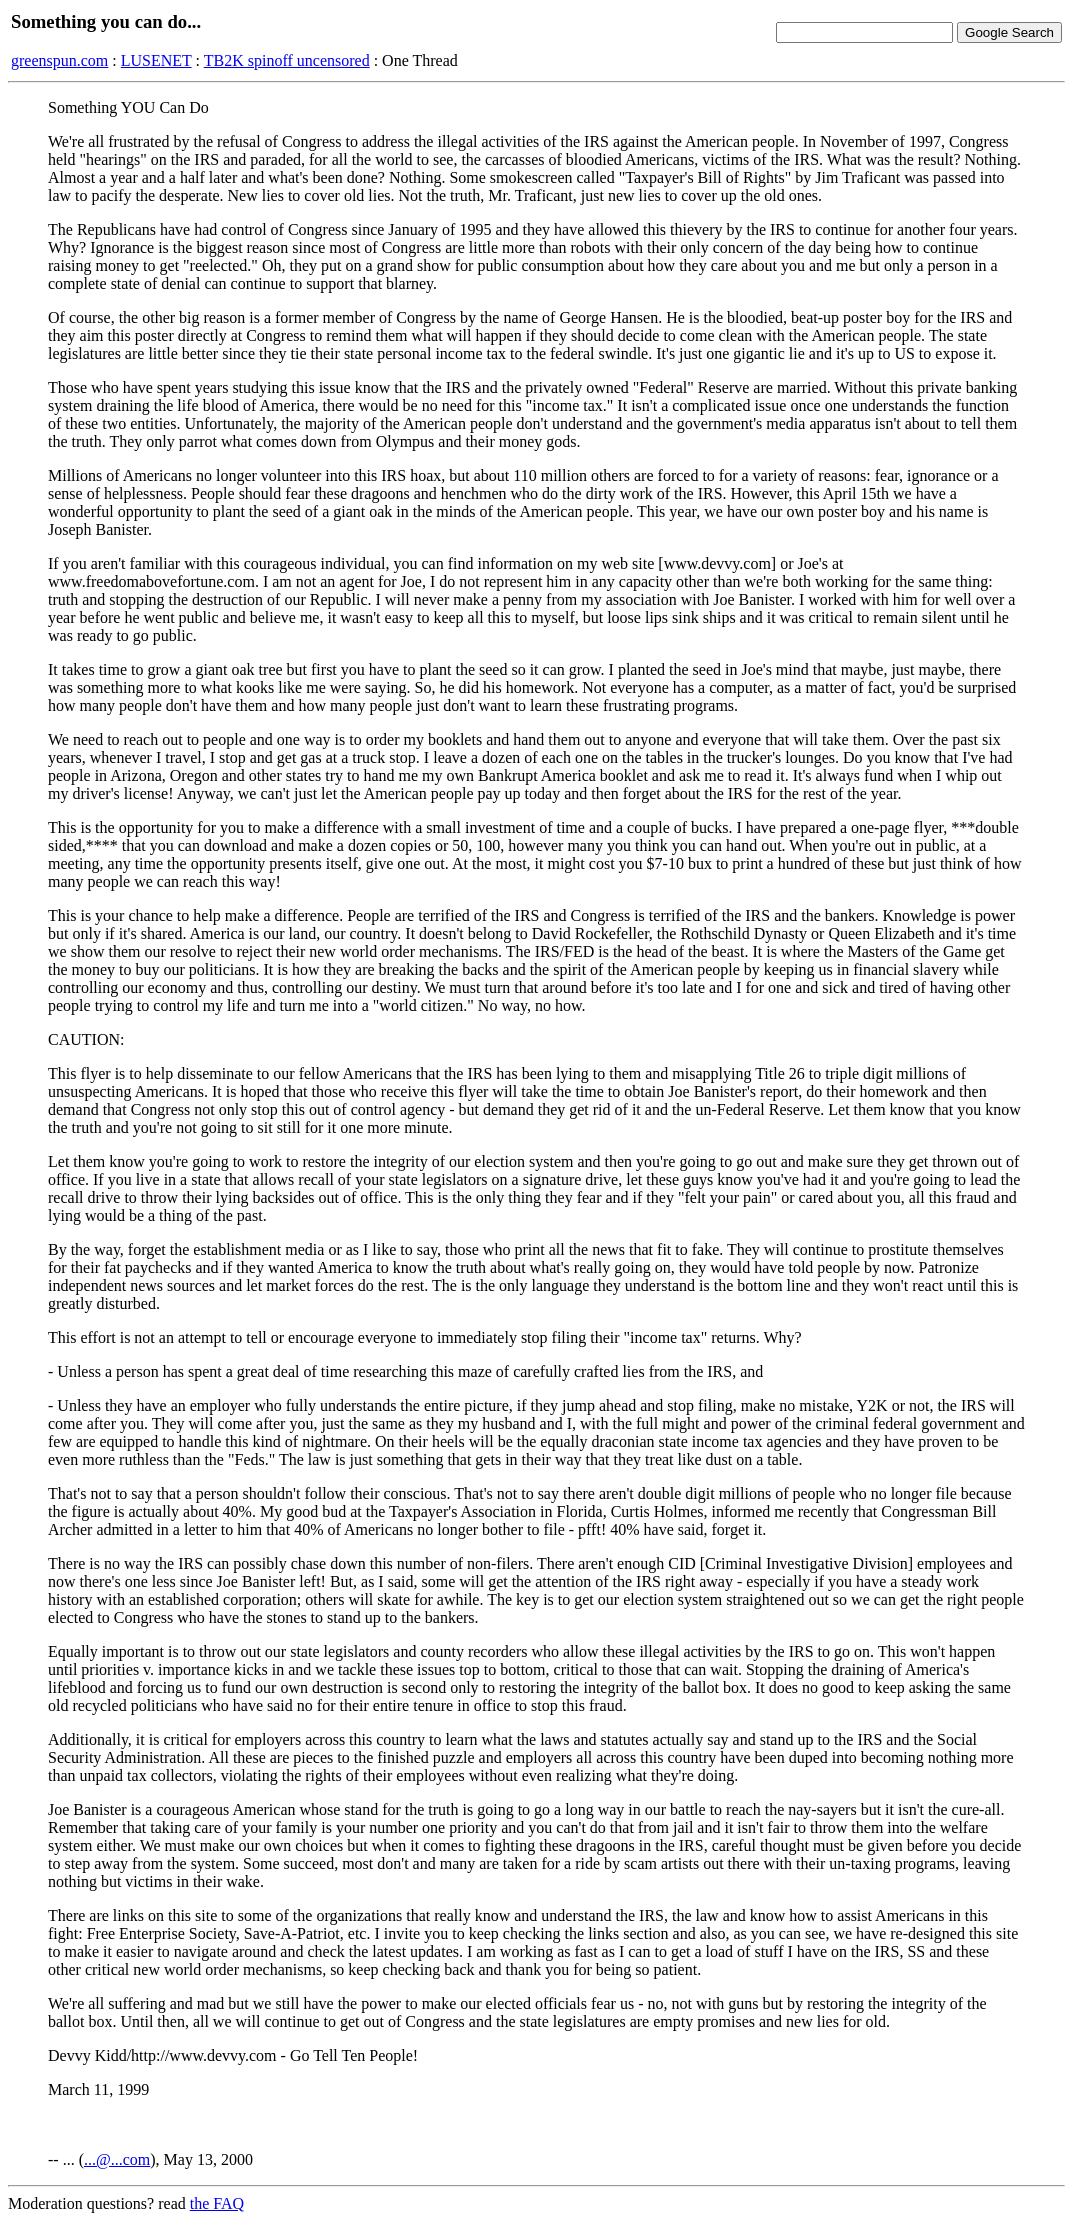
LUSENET (156, 60)
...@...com (117, 2159)
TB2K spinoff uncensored (287, 60)
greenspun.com (59, 60)
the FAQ (217, 2203)
